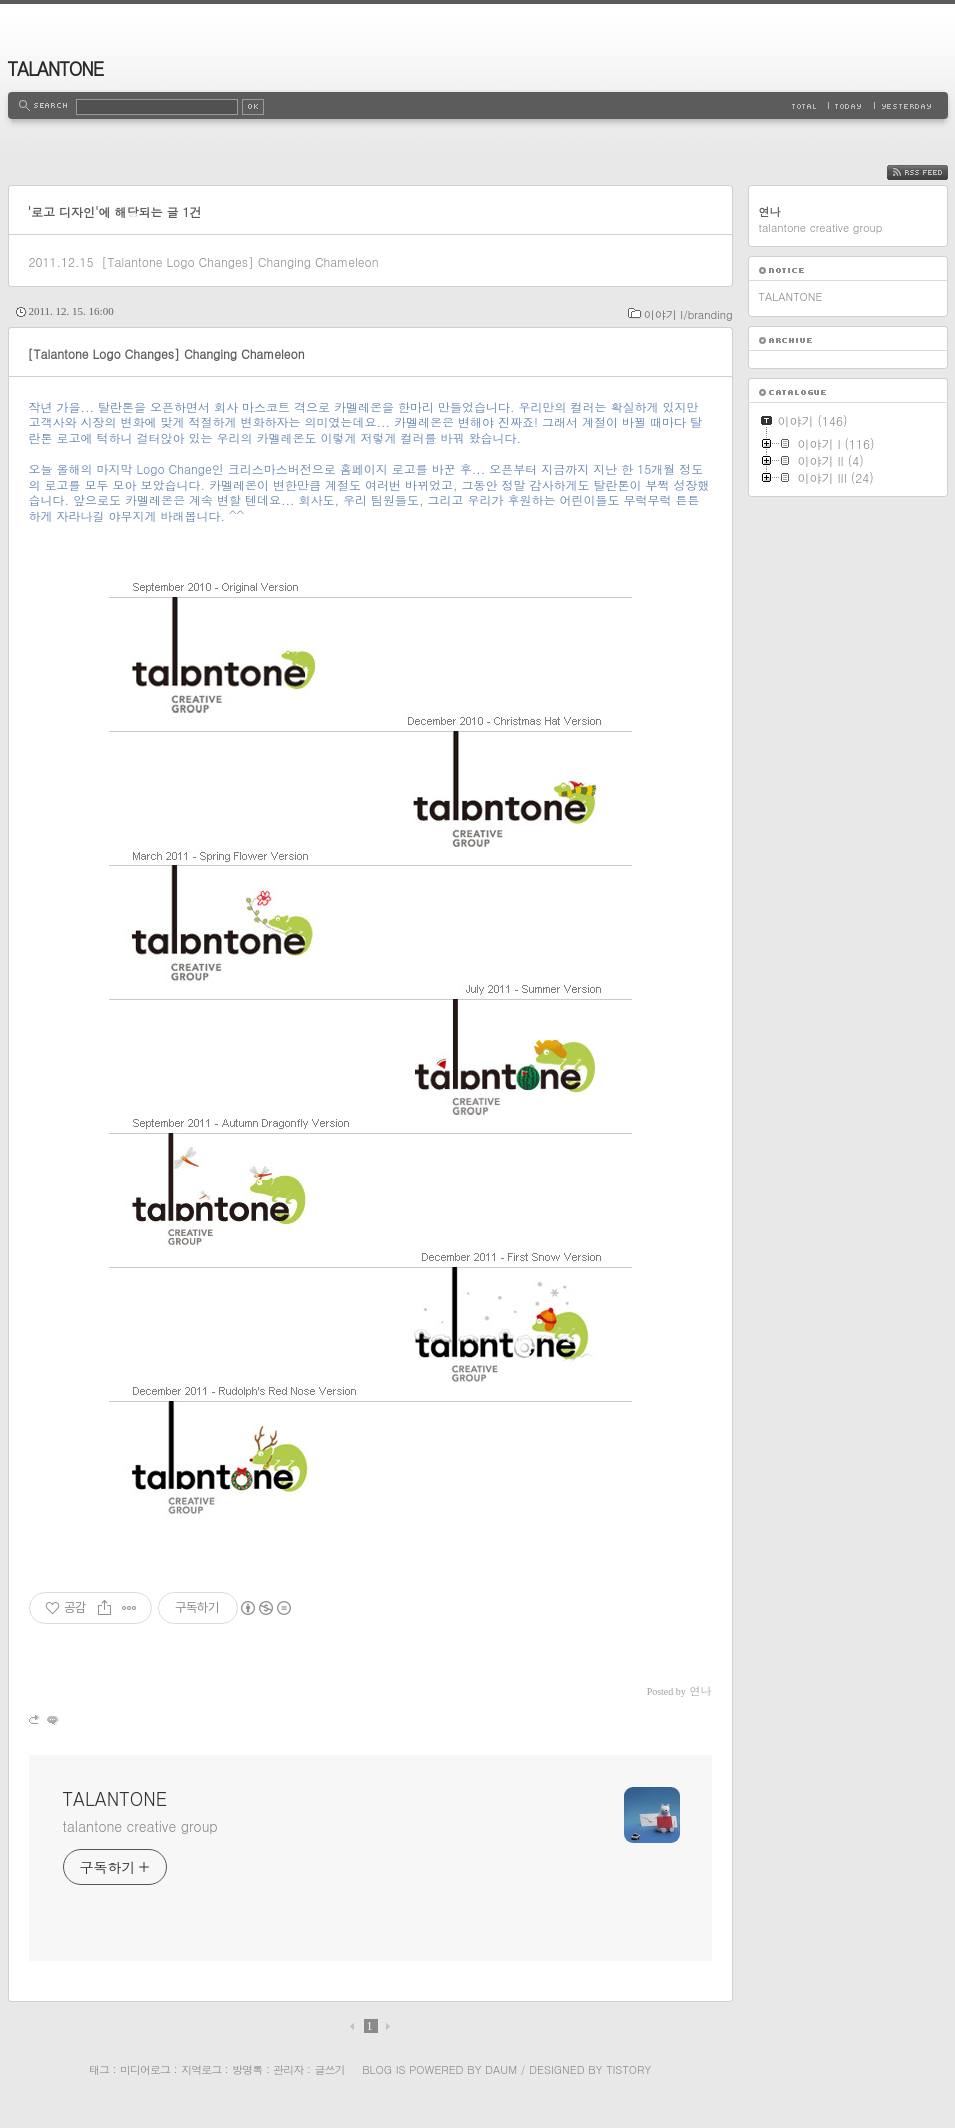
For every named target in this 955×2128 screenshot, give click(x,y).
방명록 (247, 2069)
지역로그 (201, 2069)
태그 (99, 2069)
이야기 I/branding (688, 314)
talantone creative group (140, 1826)
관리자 (288, 2069)
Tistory (628, 2069)
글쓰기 (329, 2069)
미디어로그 (145, 2069)
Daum (501, 2069)
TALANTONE (56, 68)
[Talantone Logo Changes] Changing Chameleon (239, 261)
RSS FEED (932, 172)
